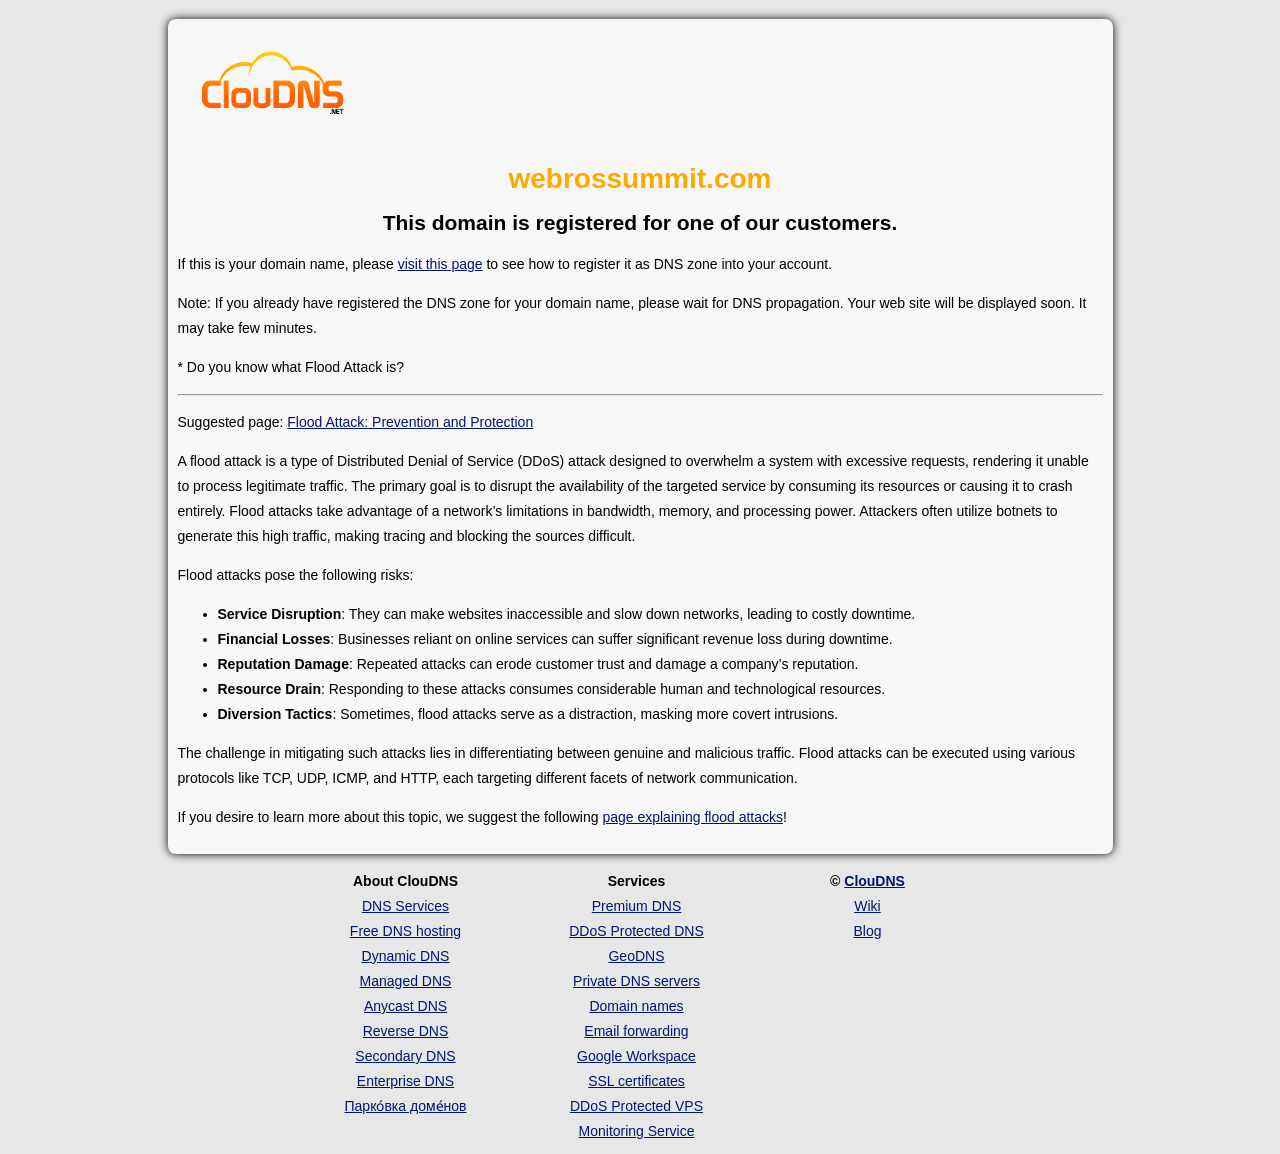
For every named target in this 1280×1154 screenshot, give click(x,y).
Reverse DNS (406, 1031)
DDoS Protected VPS (636, 1106)
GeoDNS (636, 956)
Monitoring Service (637, 1131)
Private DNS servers (636, 981)
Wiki (867, 906)
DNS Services (405, 906)
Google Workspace (636, 1056)
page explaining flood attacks (692, 817)
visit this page (440, 264)
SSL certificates (636, 1081)
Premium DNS (636, 906)
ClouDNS (874, 881)
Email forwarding (636, 1031)
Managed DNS (406, 981)
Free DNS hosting (405, 931)
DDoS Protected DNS (636, 931)
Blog (867, 931)
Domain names (636, 1006)
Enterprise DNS (405, 1081)
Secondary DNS (405, 1056)
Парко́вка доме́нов (406, 1106)
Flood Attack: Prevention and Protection (410, 422)
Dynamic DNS (406, 956)
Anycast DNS (405, 1006)
